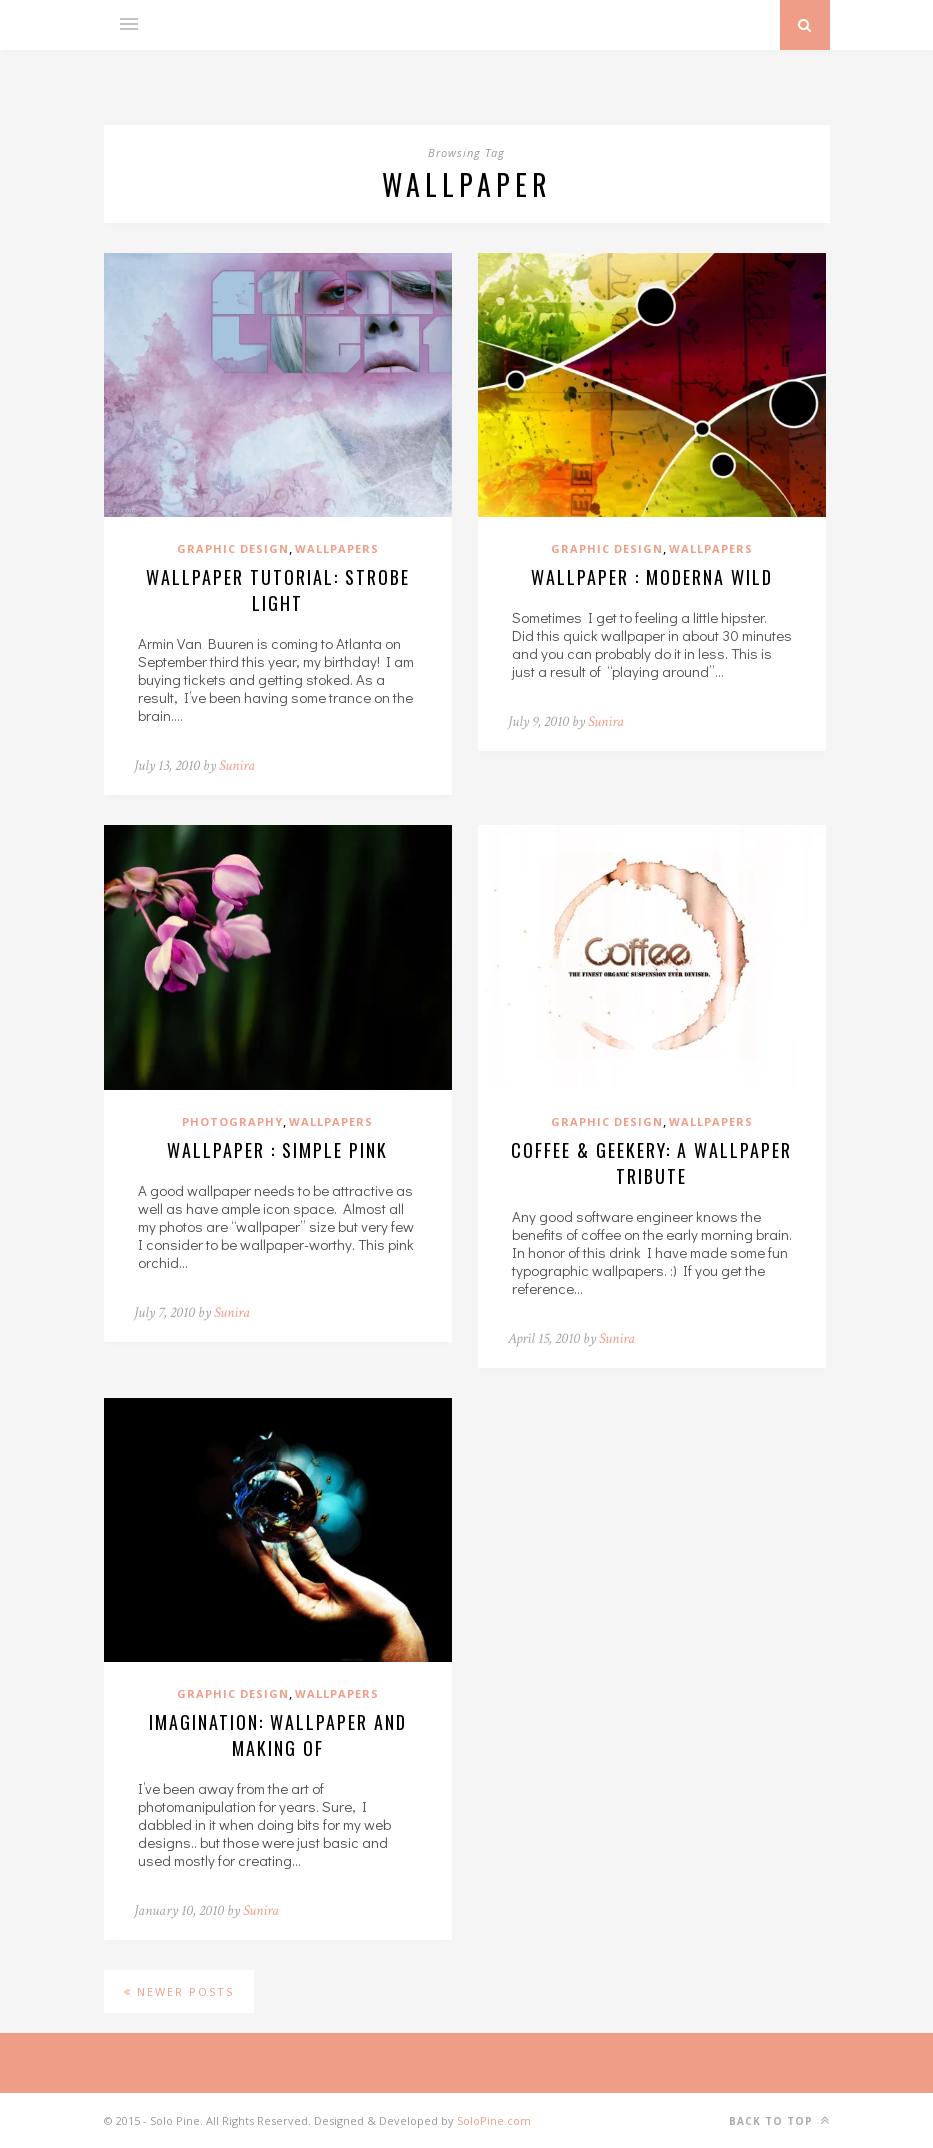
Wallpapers (337, 548)
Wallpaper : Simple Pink (277, 1150)
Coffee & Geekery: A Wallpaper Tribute (651, 1163)
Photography (232, 1121)
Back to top (779, 2120)
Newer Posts (179, 1991)
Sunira (237, 765)
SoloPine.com (494, 2120)
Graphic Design (233, 548)
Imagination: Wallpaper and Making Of (278, 1735)
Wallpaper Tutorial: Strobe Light (278, 590)
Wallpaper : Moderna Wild (652, 577)
